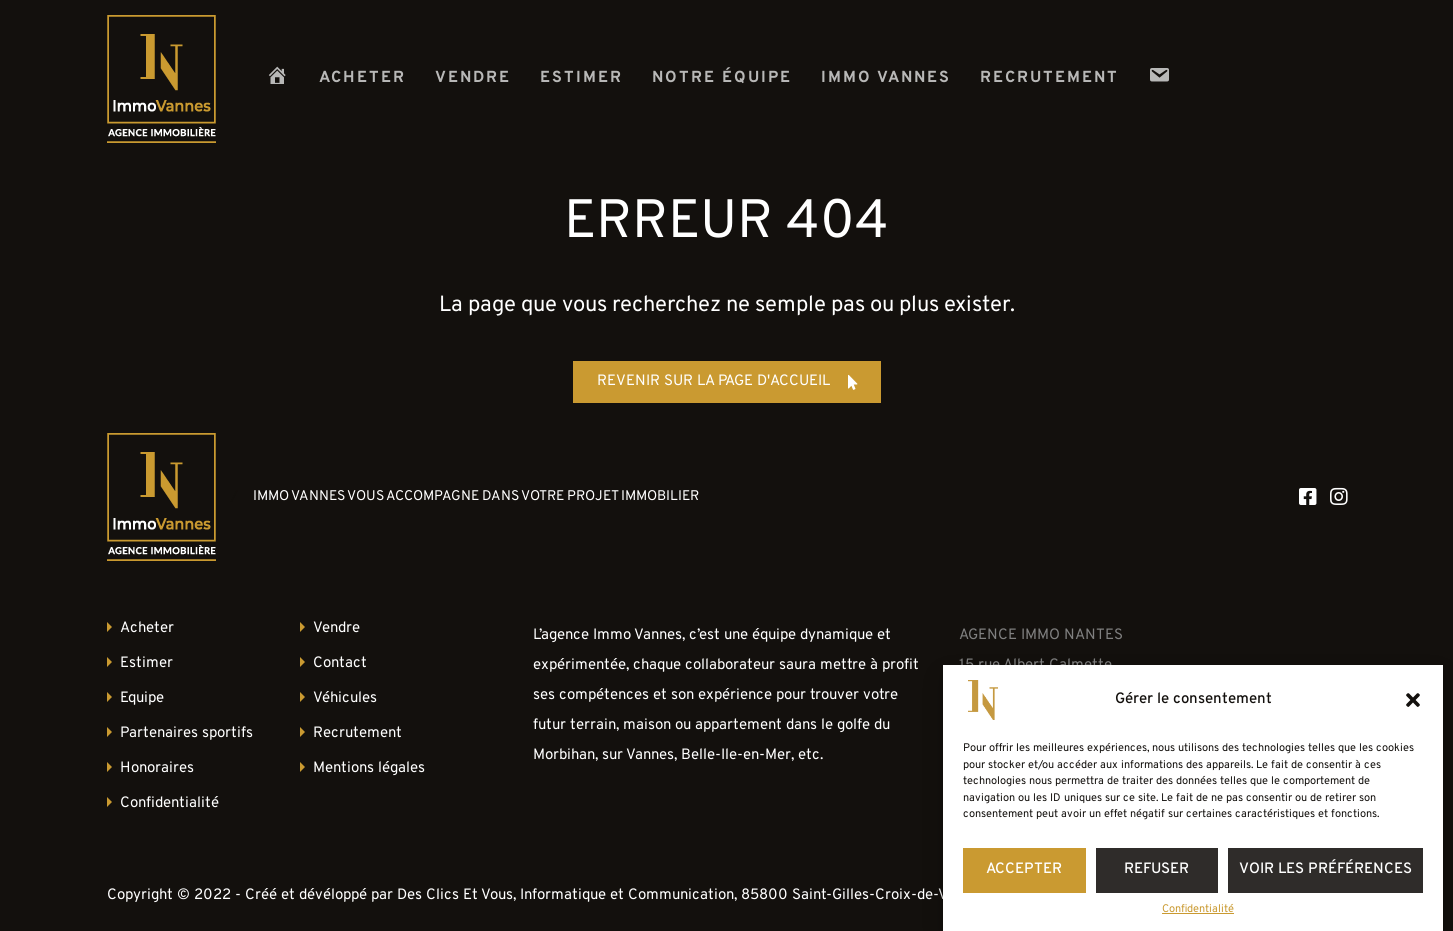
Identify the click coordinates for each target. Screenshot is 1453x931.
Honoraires (157, 768)
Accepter (1024, 869)
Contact (340, 663)
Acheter (362, 78)
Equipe (142, 698)
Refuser (1156, 869)
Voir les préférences (1325, 869)
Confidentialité (1198, 909)
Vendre (473, 78)
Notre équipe (722, 78)
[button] (1413, 700)
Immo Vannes (886, 78)
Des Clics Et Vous (455, 895)
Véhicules (345, 698)
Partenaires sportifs (186, 733)
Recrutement (1049, 78)
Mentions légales (369, 768)
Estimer (581, 78)
